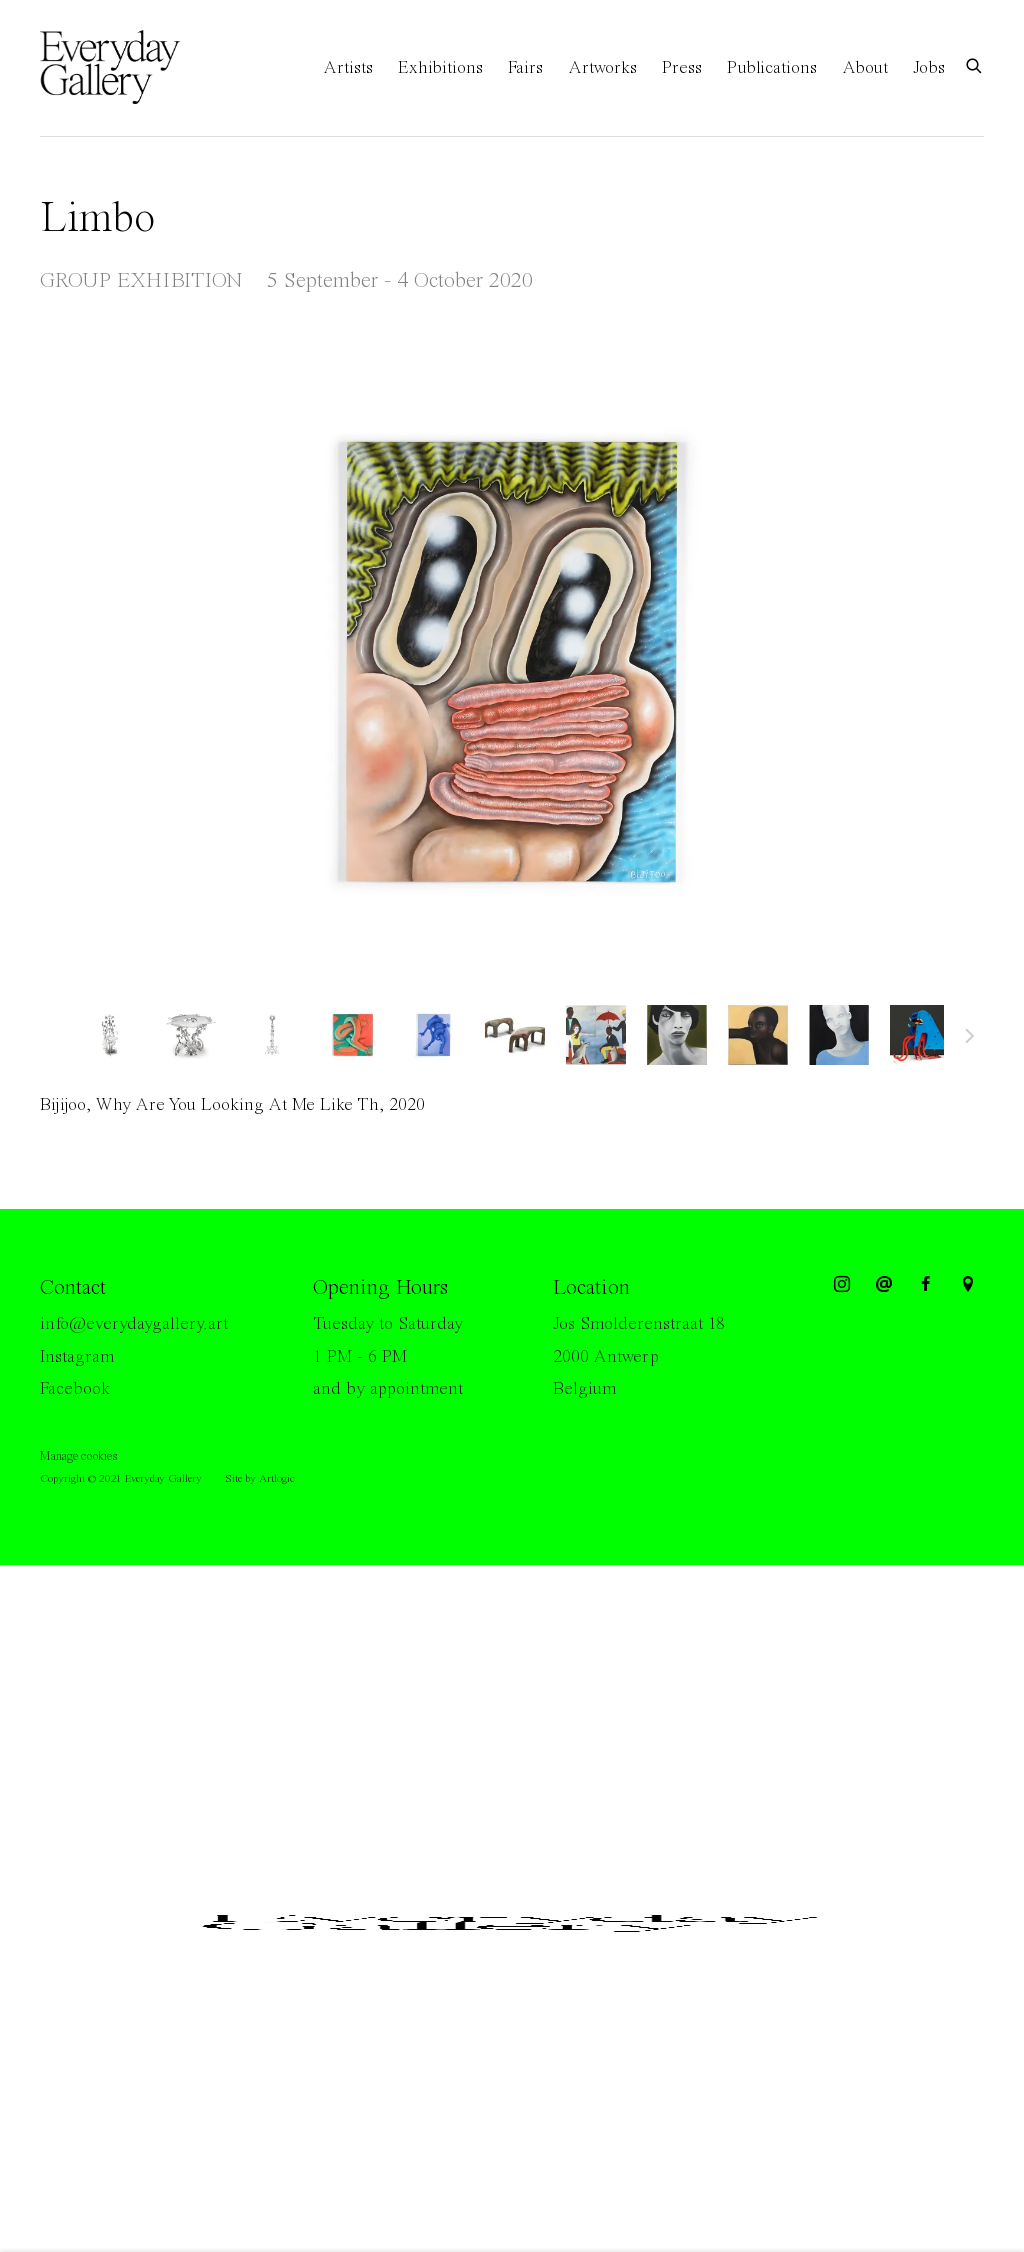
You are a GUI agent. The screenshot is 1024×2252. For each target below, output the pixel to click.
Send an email (884, 1285)
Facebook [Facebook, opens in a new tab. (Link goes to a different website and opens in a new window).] (926, 1285)
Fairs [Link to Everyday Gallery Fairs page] (525, 68)
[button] (110, 1035)
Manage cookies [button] (78, 1456)
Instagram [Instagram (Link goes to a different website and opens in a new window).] (77, 1357)
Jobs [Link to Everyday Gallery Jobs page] (929, 68)
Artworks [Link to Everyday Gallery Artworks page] (602, 68)
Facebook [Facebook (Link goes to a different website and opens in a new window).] (75, 1389)
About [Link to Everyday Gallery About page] (865, 68)
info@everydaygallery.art (134, 1324)
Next (970, 1039)
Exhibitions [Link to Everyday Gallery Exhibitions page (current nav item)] (440, 68)
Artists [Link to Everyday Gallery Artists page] (348, 68)
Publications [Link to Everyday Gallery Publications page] (772, 68)
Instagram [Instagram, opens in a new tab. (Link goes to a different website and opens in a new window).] (842, 1285)
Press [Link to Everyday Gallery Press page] (682, 68)
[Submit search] (975, 64)
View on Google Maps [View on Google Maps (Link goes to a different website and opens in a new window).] (968, 1285)
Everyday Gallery (120, 68)
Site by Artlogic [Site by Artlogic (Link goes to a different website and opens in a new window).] (260, 1479)
